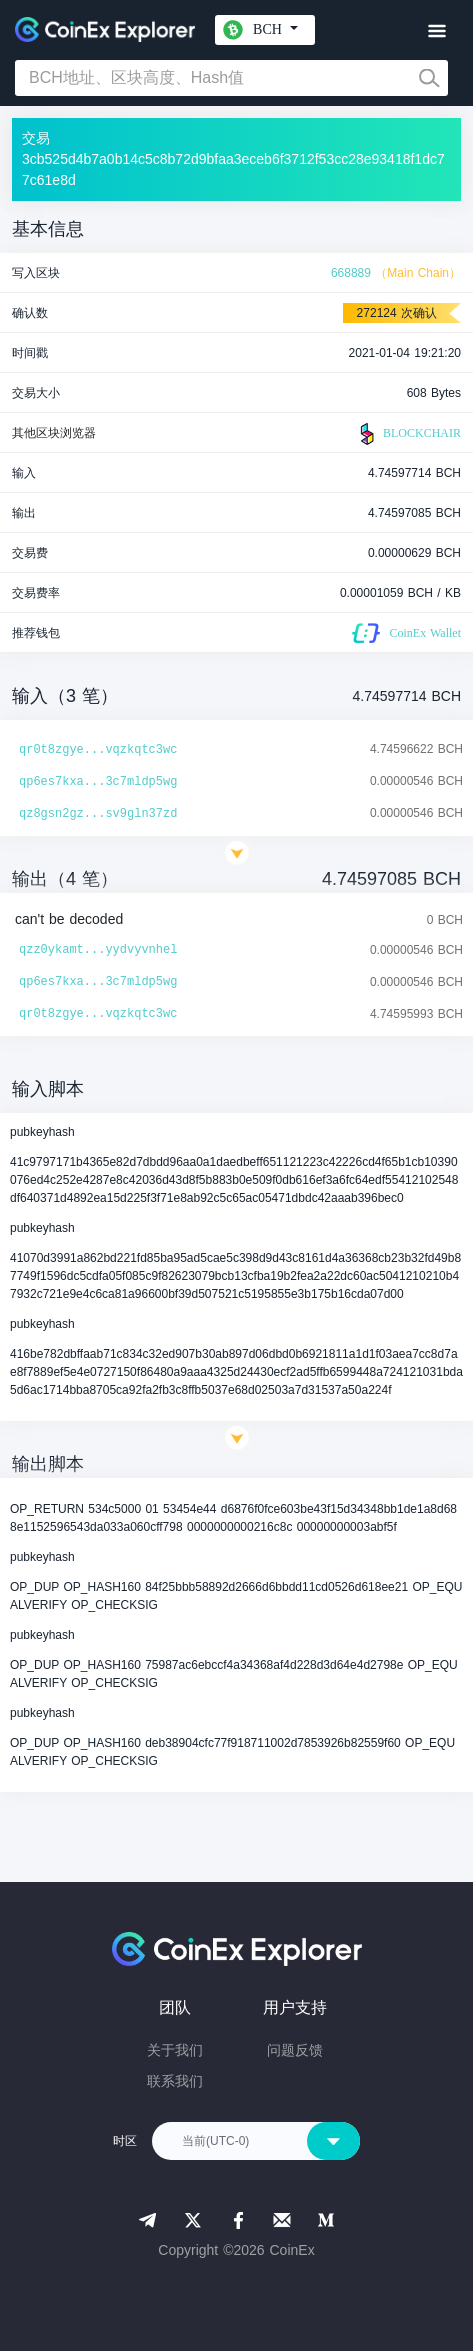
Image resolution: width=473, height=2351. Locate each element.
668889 (351, 273)
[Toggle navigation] (436, 31)
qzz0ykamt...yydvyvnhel (98, 950)
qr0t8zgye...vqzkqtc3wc (98, 750)
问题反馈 (295, 2050)
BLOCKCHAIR (408, 434)
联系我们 (175, 2081)
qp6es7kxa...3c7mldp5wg (98, 782)
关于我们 (175, 2050)
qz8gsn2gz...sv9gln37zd (98, 814)
